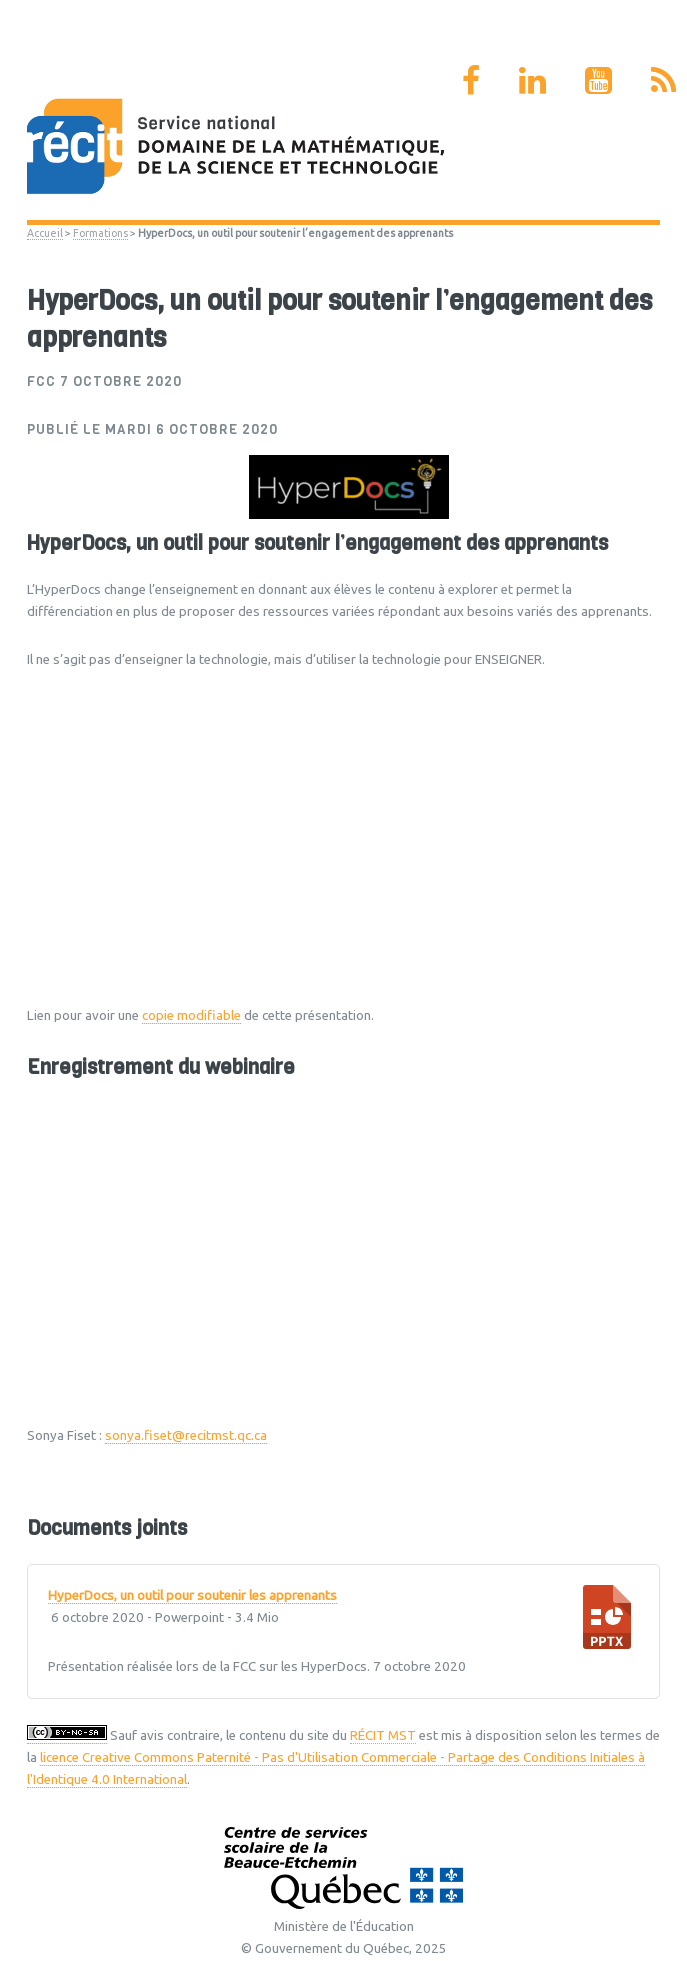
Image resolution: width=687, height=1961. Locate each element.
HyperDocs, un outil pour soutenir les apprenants (192, 1596)
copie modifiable (191, 1015)
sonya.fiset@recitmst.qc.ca (186, 1435)
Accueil (45, 233)
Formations (100, 233)
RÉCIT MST (383, 1735)
